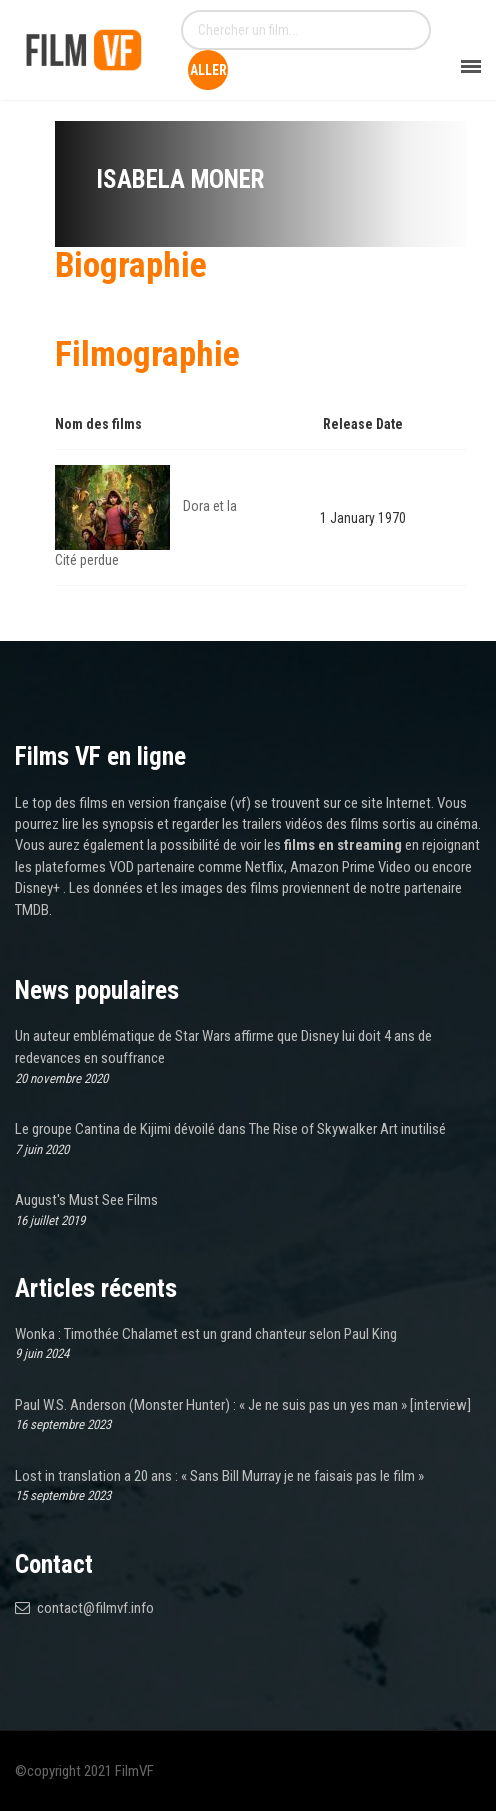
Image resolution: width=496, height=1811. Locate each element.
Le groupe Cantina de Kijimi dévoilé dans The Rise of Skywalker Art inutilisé (230, 1129)
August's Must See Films (86, 1200)
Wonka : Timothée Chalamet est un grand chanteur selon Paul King (206, 1334)
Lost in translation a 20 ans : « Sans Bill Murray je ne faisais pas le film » (219, 1476)
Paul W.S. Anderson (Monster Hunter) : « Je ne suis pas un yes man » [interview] (243, 1405)
